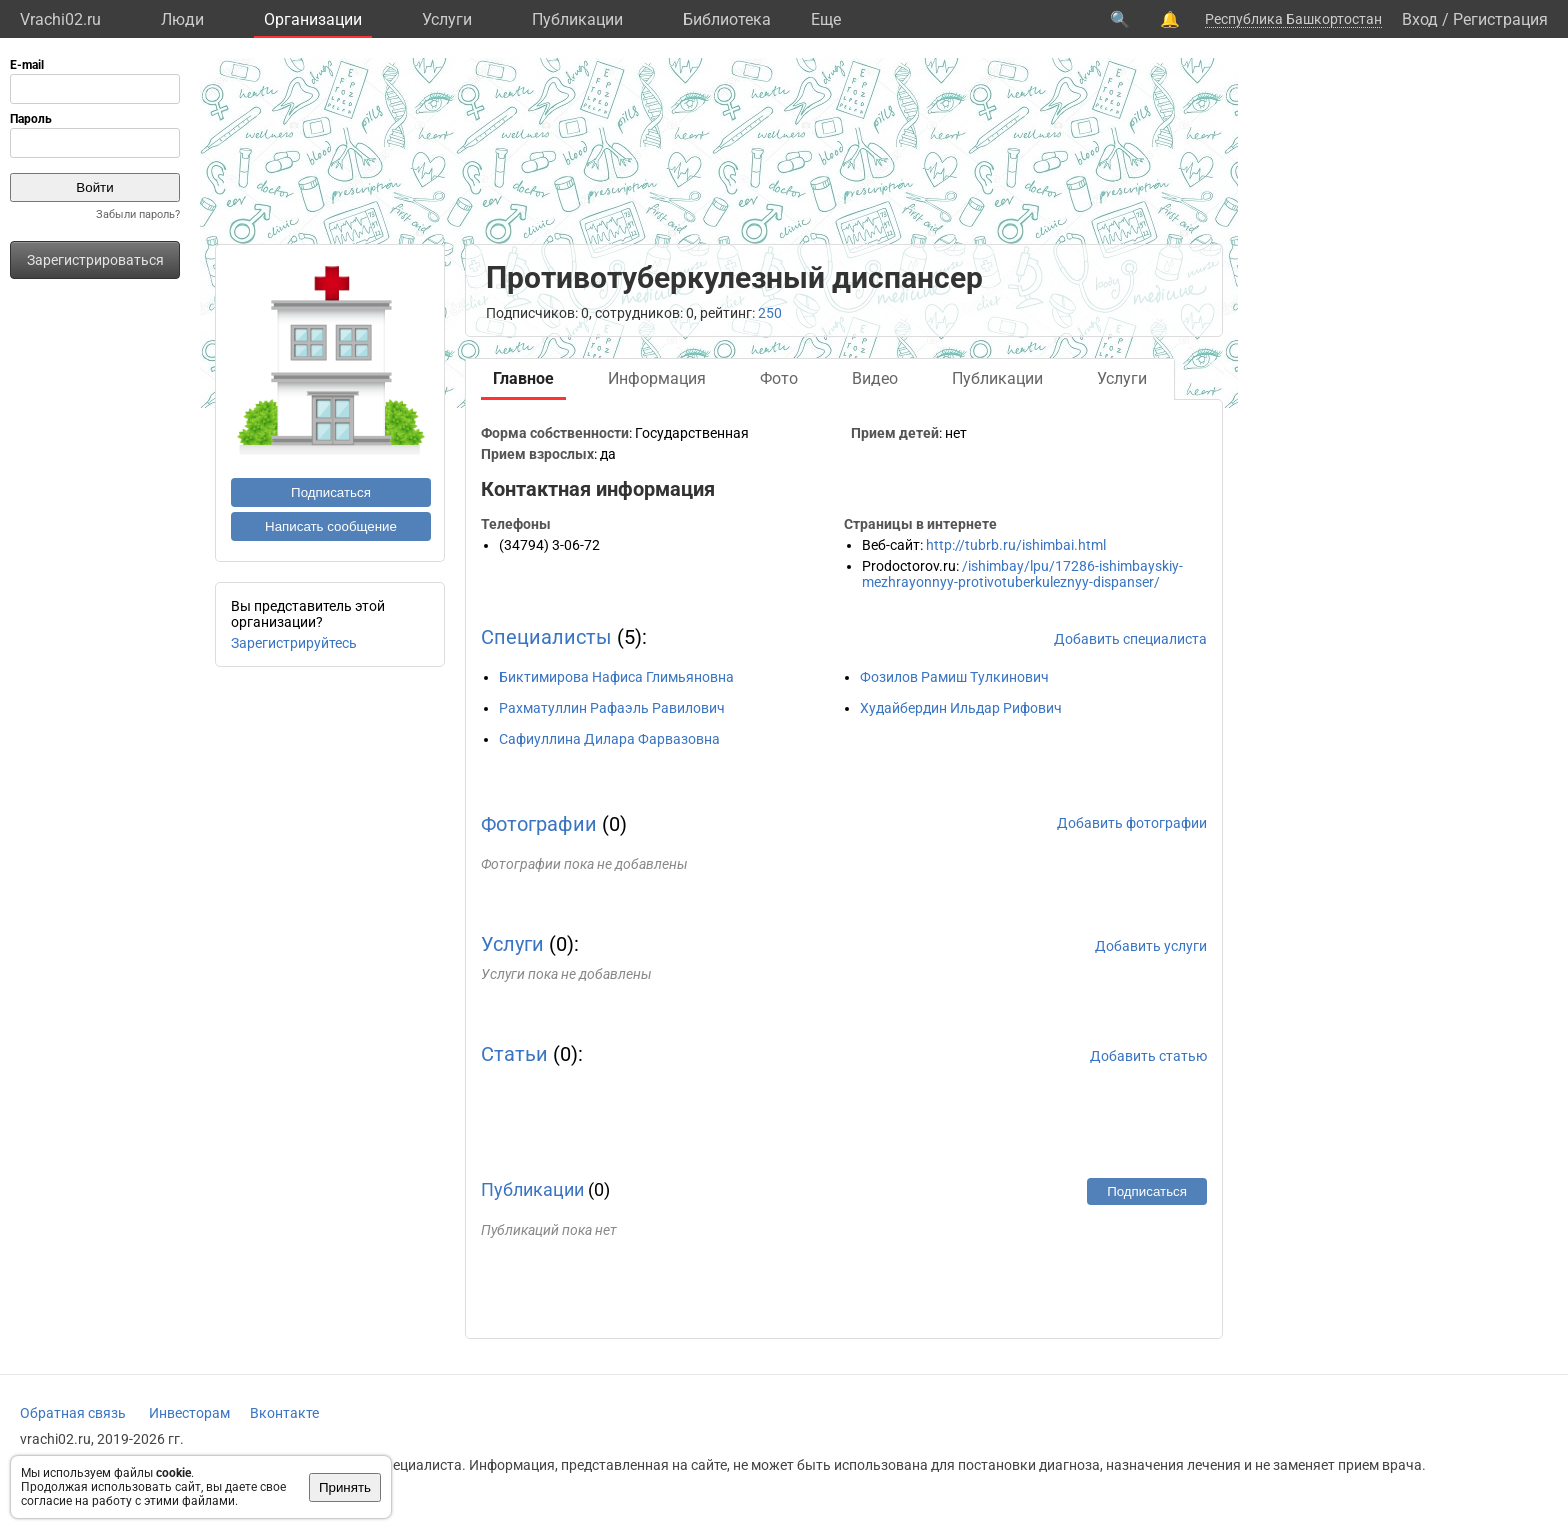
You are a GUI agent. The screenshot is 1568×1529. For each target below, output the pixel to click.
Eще (826, 19)
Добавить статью (1148, 1056)
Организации (313, 19)
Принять (345, 1487)
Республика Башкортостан (1293, 19)
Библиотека (727, 19)
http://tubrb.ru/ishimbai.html (1016, 545)
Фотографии (539, 824)
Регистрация (1500, 19)
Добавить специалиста (1130, 639)
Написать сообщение (331, 526)
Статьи (514, 1054)
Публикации (577, 19)
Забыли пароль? (138, 214)
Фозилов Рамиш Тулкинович (954, 677)
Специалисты (546, 637)
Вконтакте (284, 1413)
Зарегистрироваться (95, 260)
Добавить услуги (1151, 946)
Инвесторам (189, 1413)
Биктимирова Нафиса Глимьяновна (616, 677)
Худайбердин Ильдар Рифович (961, 708)
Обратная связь (73, 1413)
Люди (182, 19)
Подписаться (331, 492)
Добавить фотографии (1132, 823)
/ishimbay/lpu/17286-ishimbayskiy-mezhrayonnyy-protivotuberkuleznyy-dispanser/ (1022, 574)
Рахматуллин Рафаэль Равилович (612, 708)
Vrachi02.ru (60, 19)
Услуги (447, 19)
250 (770, 313)
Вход (1420, 19)
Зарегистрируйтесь (294, 643)
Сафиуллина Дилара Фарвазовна (609, 739)
